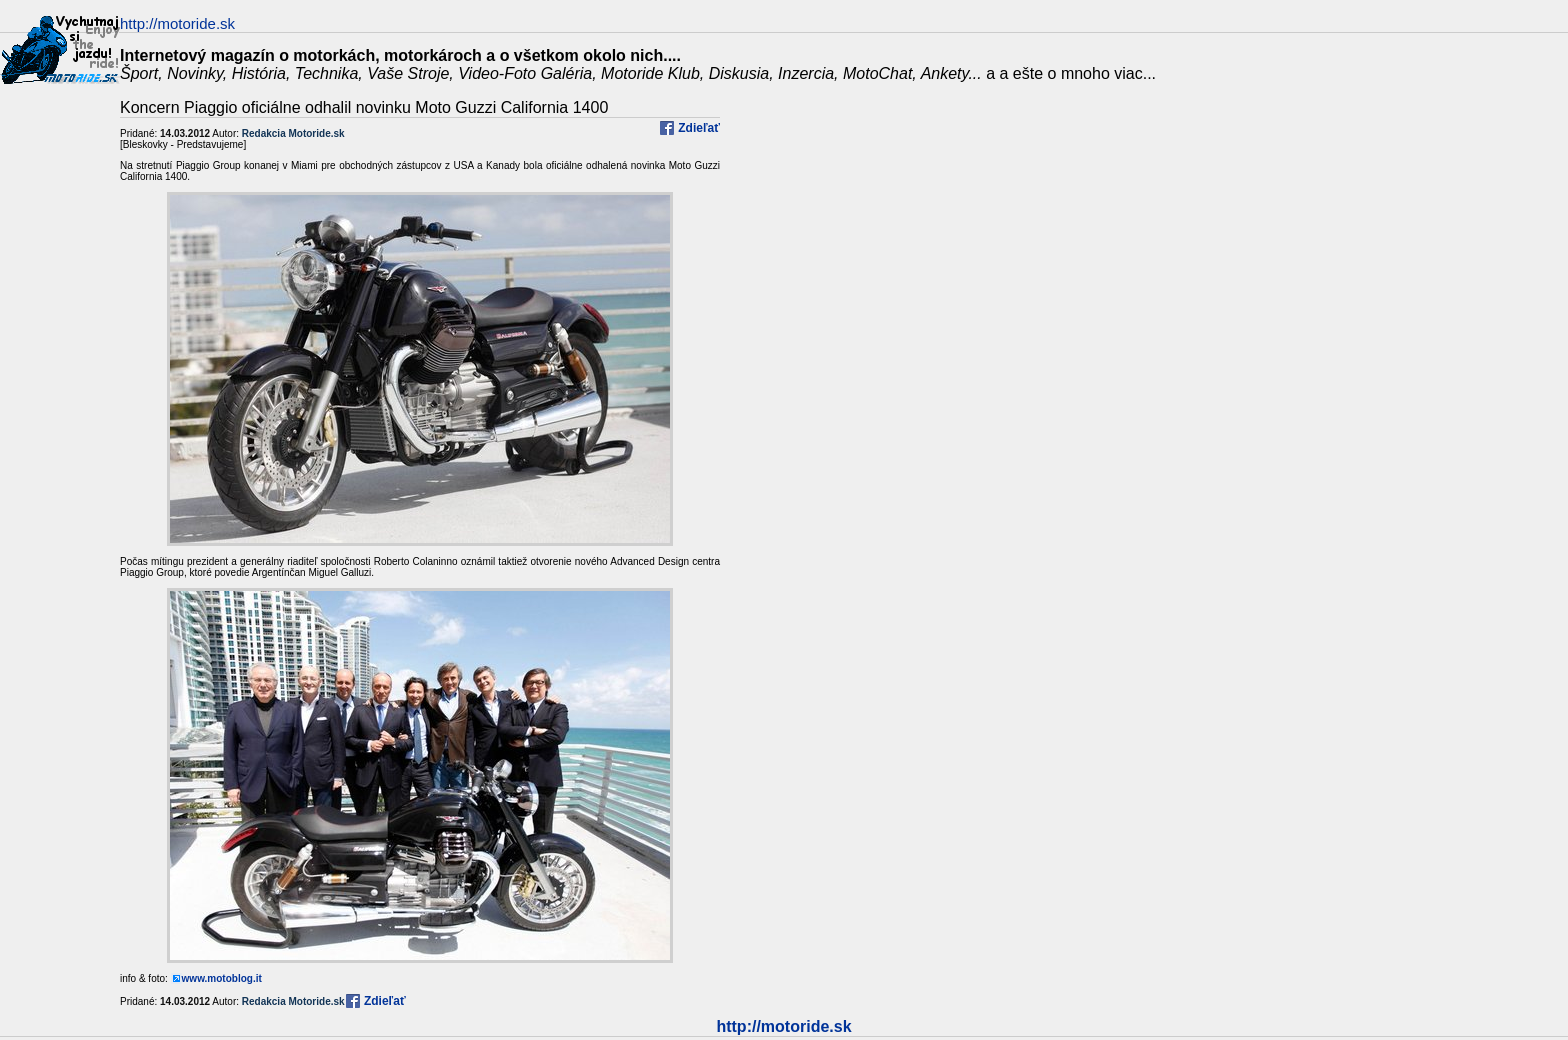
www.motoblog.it (222, 978)
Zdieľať (697, 128)
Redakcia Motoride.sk (293, 133)
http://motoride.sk (783, 1026)
